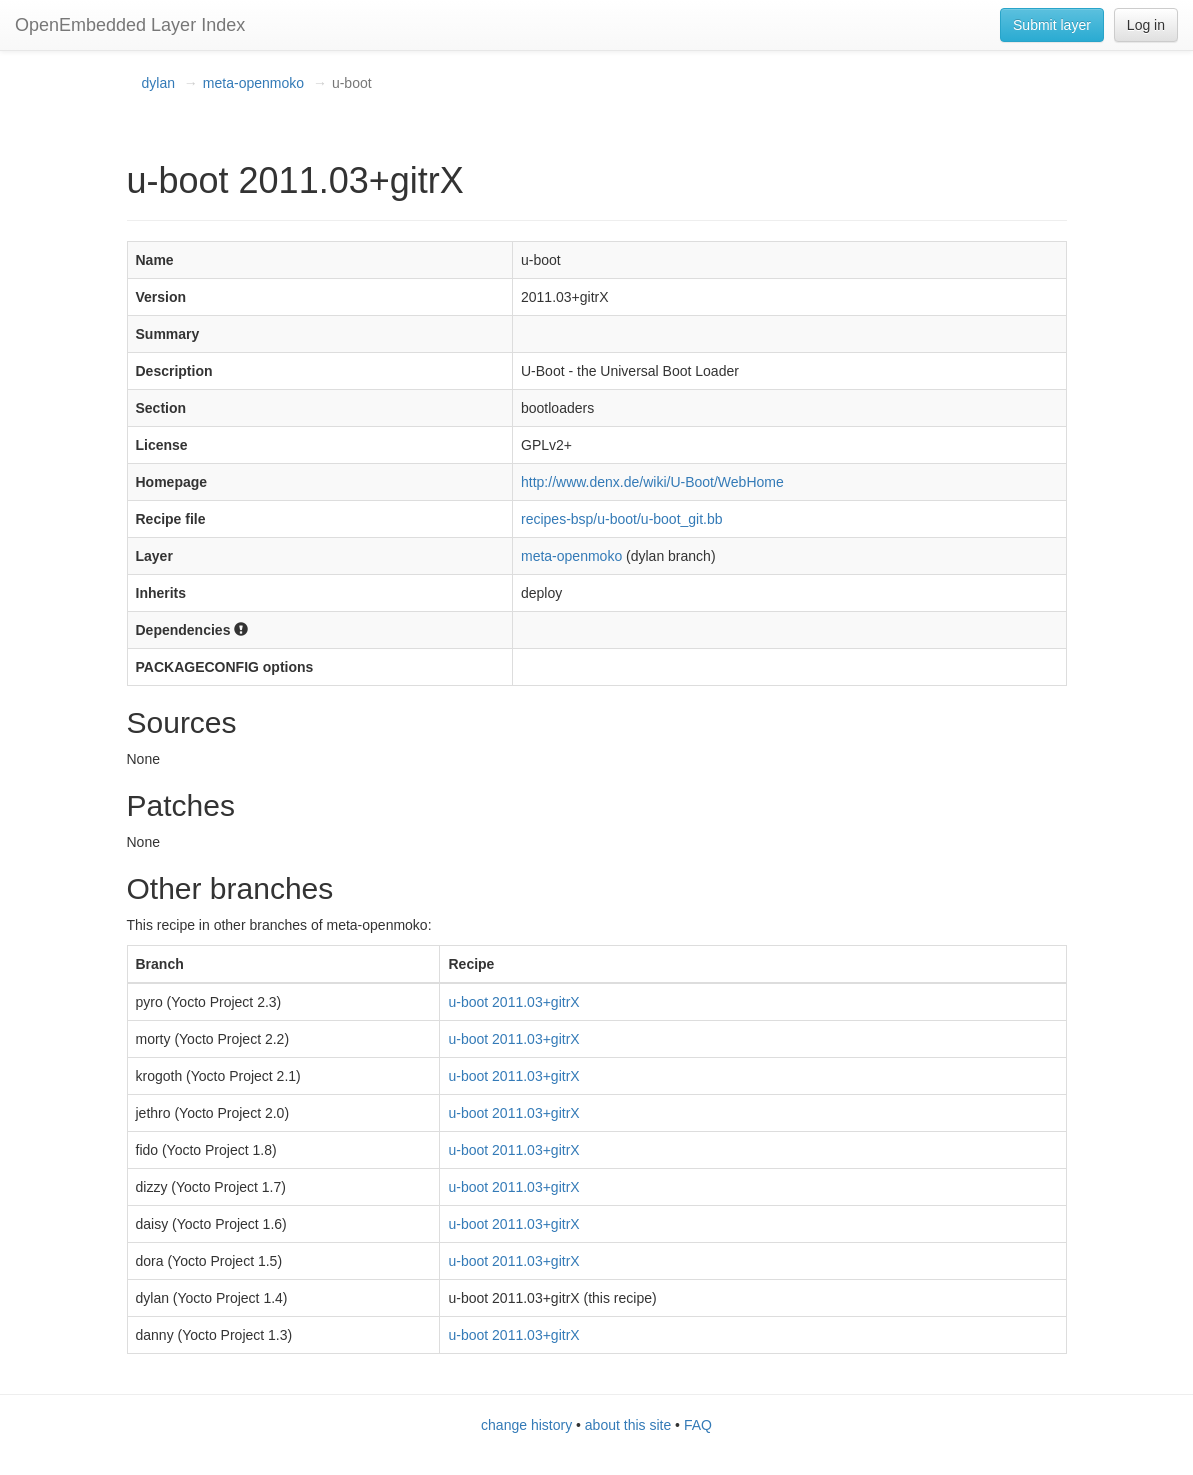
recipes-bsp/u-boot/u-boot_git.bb (622, 519)
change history (526, 1425)
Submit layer (1052, 25)
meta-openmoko (253, 83)
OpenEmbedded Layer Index (130, 25)
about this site (628, 1425)
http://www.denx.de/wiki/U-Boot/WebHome (652, 482)
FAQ (698, 1425)
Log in (1146, 25)
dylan (158, 83)
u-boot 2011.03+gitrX (513, 1002)
